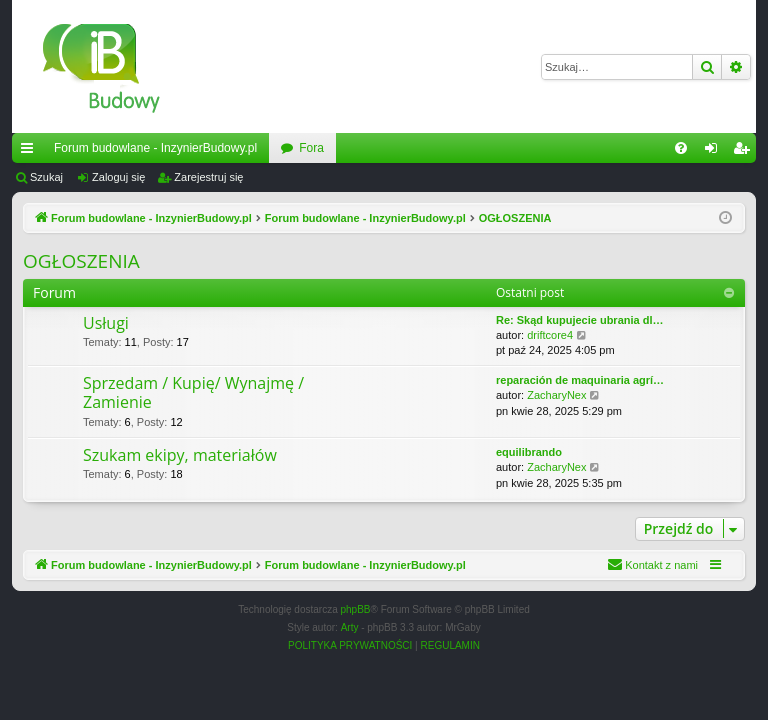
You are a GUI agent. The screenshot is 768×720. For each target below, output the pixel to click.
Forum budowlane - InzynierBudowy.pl (155, 148)
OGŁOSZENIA (81, 261)
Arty (350, 627)
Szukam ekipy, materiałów (180, 455)
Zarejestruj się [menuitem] (745, 152)
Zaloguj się (118, 177)
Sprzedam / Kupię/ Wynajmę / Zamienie (193, 392)
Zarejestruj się (208, 177)
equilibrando (529, 452)
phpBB (356, 609)
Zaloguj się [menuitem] (715, 152)
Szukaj (46, 177)
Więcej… (31, 152)
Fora (311, 148)
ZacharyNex (556, 395)
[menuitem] (681, 148)
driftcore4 (550, 335)
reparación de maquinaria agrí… (580, 380)
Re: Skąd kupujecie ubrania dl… (580, 320)
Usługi (106, 323)
